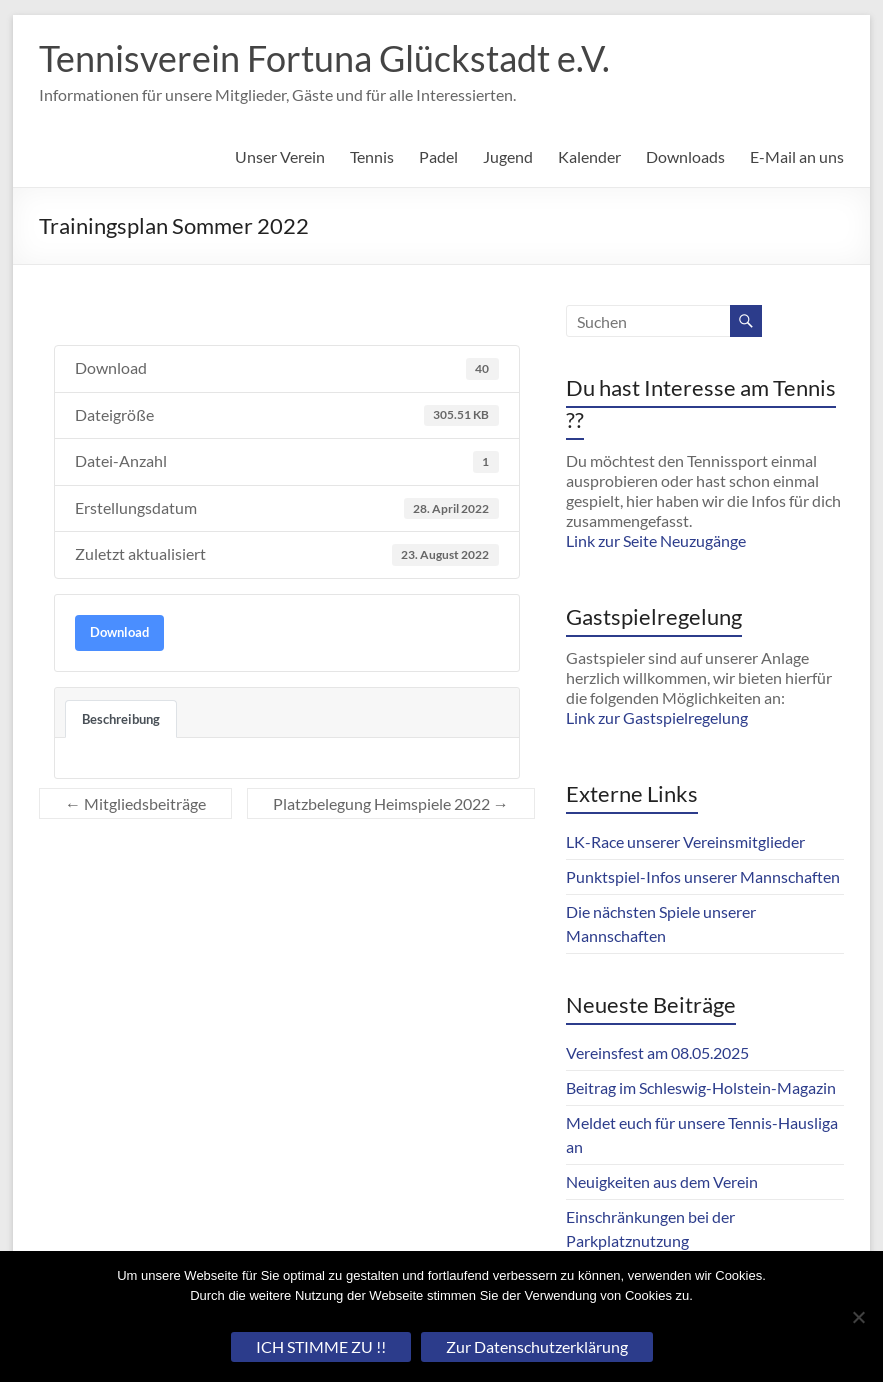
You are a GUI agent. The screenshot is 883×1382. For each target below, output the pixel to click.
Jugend (508, 156)
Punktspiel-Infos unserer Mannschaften (703, 876)
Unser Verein (280, 156)
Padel (438, 156)
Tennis (372, 156)
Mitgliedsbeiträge (135, 803)
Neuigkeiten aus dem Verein (662, 1181)
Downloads (685, 156)
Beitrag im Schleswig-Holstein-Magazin (701, 1087)
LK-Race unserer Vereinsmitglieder (685, 841)
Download (119, 632)
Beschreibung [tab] (121, 719)
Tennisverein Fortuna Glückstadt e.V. (324, 58)
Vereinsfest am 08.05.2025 (657, 1052)
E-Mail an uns (797, 156)
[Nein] (858, 1317)
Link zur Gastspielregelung (657, 717)
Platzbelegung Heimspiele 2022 (391, 803)
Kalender (589, 156)
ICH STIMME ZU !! (321, 1346)
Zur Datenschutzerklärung (537, 1346)
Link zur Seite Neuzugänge (656, 540)
